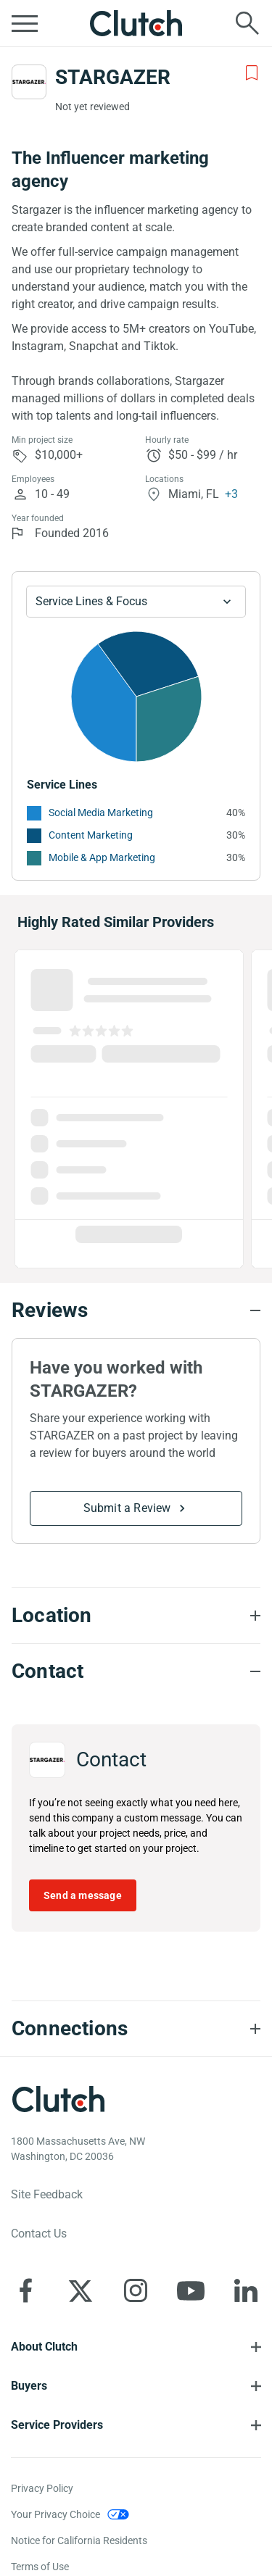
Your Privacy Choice (55, 2514)
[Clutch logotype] (58, 2099)
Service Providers (57, 2425)
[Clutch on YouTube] (190, 2290)
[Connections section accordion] (136, 2028)
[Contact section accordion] (136, 1671)
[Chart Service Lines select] (136, 601)
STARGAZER (112, 77)
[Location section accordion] (136, 1615)
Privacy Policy (42, 2488)
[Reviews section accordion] (136, 1310)
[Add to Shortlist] (251, 73)
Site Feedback (47, 2194)
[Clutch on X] (80, 2290)
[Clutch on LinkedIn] (245, 2290)
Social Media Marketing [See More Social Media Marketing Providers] (101, 812)
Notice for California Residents (79, 2540)
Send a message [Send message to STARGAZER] (83, 1895)
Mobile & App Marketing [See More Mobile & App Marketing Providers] (102, 857)
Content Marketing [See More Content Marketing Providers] (91, 835)
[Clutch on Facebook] (25, 2290)
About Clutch (44, 2346)
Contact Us (39, 2233)
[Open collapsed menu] (24, 23)
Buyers (29, 2386)
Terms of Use (40, 2566)
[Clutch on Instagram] (135, 2290)
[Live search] (247, 23)
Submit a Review (127, 1508)
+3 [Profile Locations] (231, 494)
